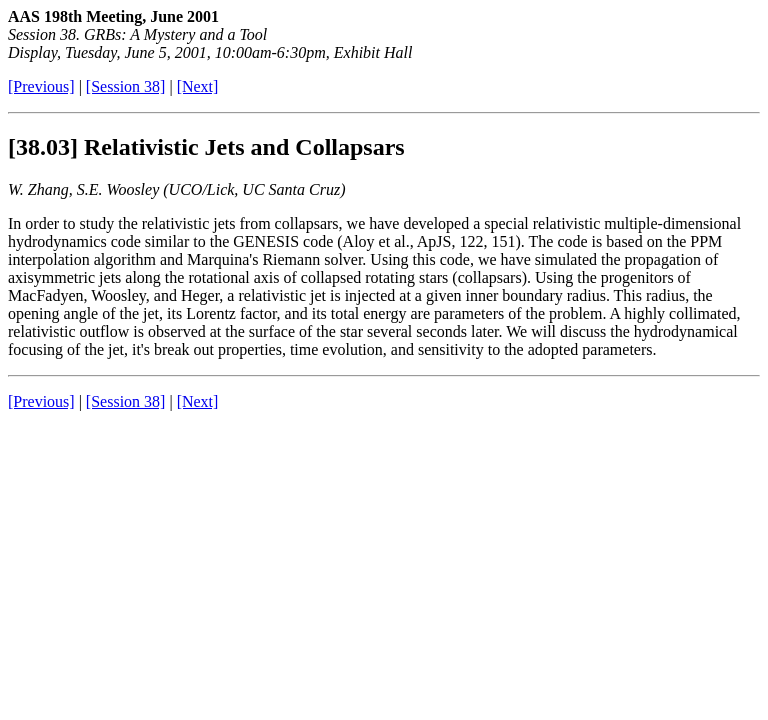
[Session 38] (126, 86)
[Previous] (41, 86)
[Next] (198, 86)
